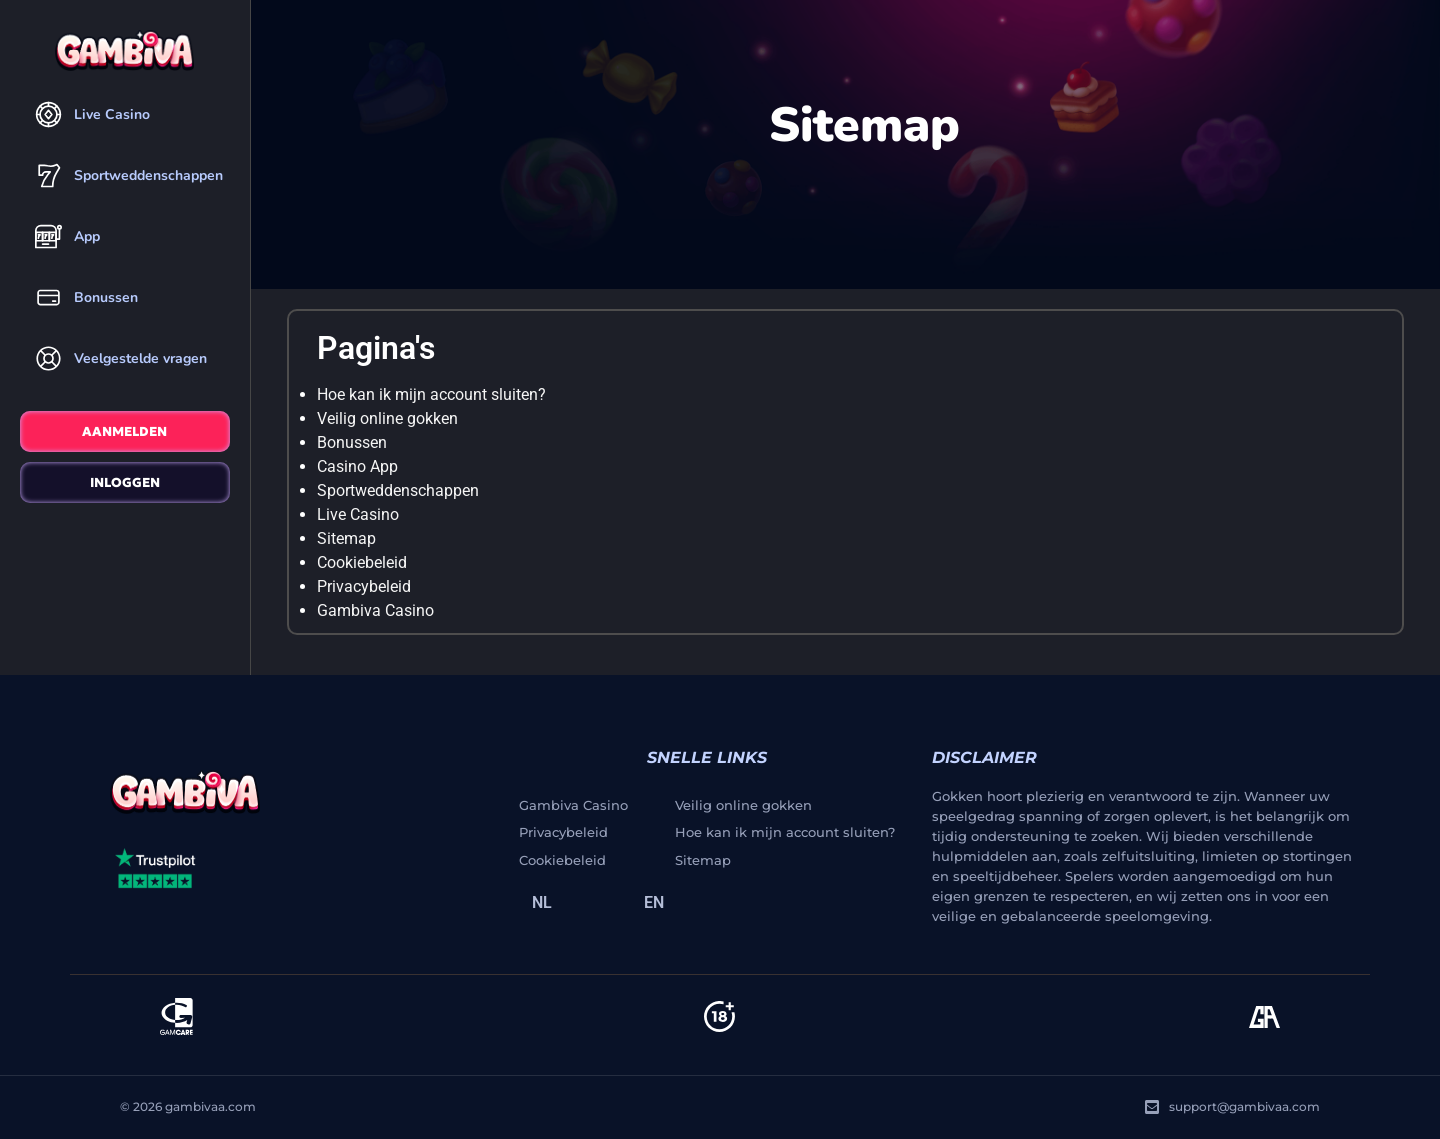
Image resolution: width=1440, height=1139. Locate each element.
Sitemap (346, 538)
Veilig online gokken (387, 418)
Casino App (357, 466)
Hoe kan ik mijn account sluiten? (431, 394)
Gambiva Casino (375, 610)
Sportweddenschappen (398, 490)
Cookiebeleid (362, 562)
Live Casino (358, 514)
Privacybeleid (364, 586)
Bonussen (352, 442)
